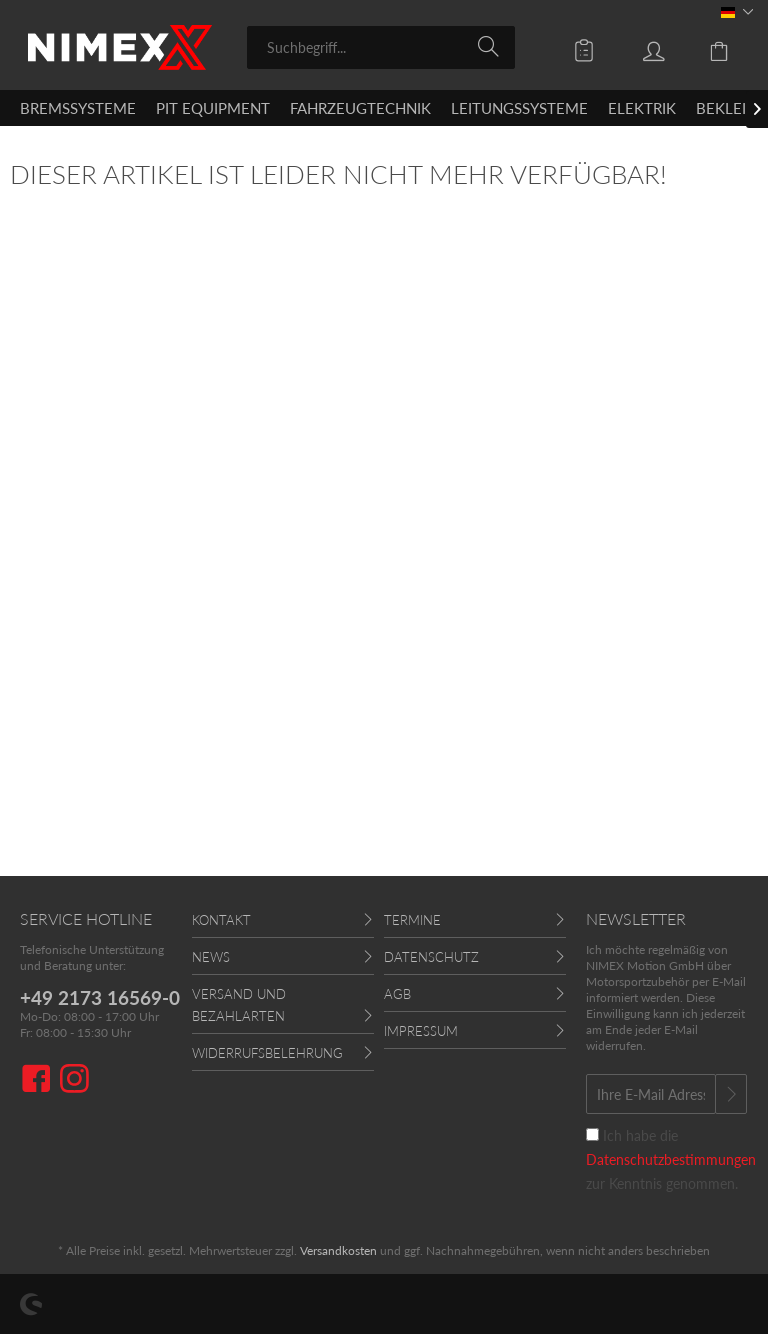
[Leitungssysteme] (519, 108)
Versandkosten (338, 1250)
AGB (397, 994)
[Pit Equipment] (213, 108)
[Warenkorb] (708, 46)
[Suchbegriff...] (381, 47)
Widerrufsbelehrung (267, 1053)
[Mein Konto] (639, 46)
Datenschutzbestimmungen (671, 1159)
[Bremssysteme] (78, 108)
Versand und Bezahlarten (239, 1005)
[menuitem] (381, 47)
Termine (412, 920)
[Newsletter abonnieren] (731, 1094)
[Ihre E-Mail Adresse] (651, 1094)
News (211, 957)
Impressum (421, 1031)
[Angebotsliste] (570, 46)
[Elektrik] (642, 108)
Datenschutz (431, 957)
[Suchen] (491, 46)
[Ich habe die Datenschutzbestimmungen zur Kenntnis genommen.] (592, 1134)
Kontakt (221, 920)
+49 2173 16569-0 (100, 997)
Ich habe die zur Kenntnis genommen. (671, 1159)
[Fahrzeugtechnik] (360, 108)
